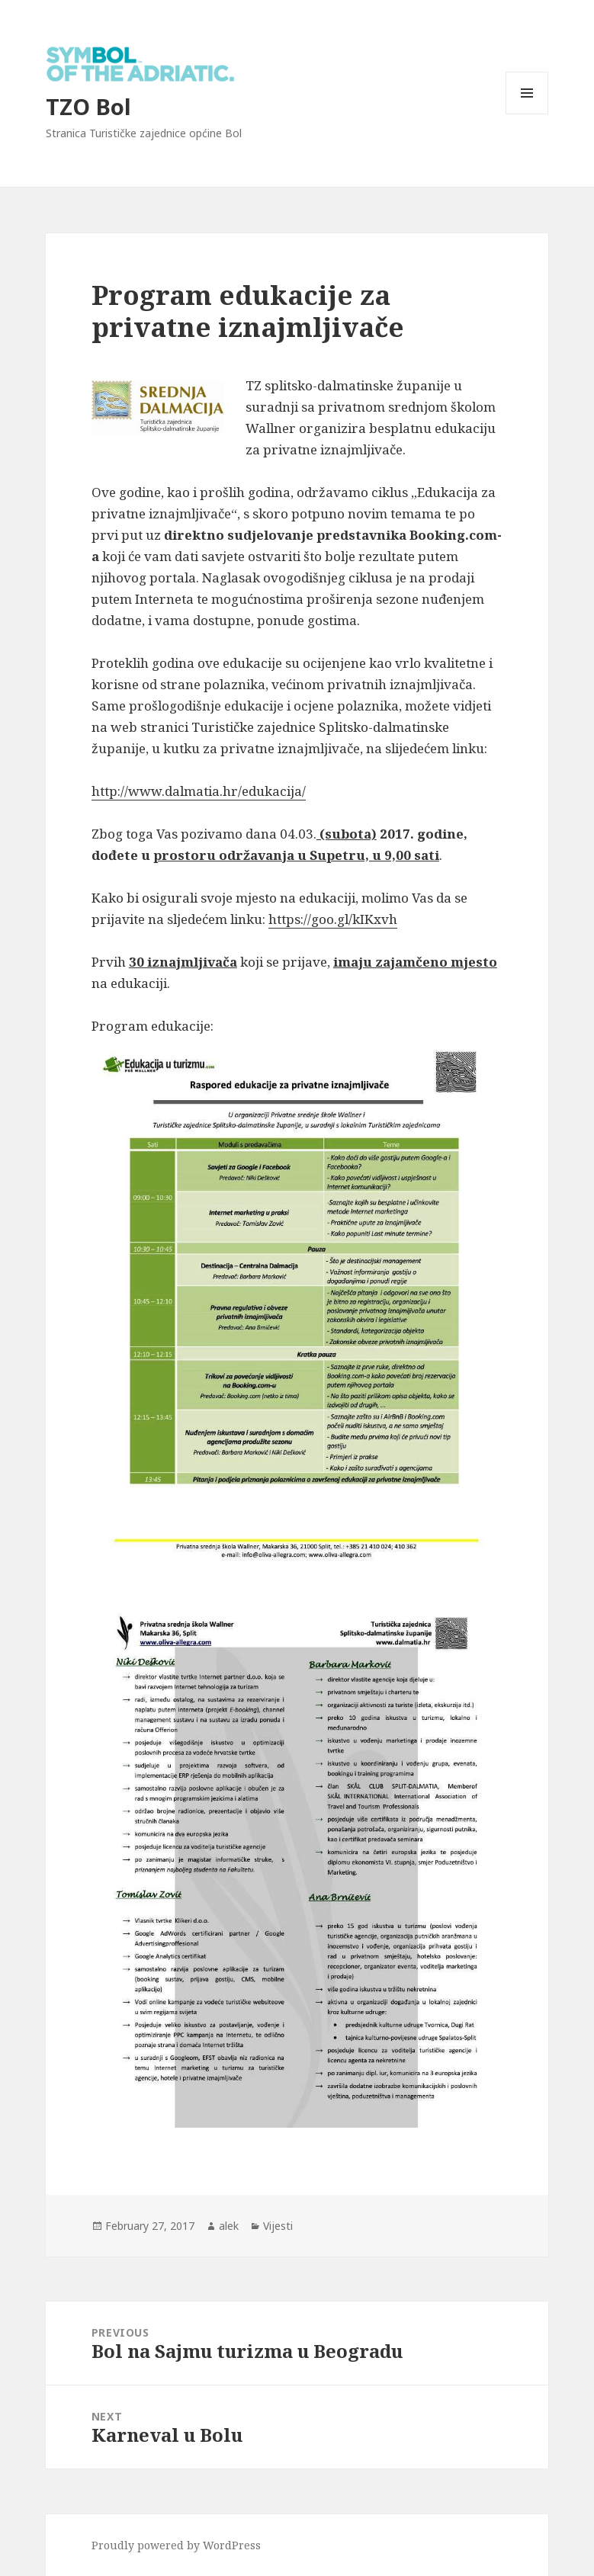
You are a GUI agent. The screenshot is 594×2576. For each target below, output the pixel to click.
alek (229, 2225)
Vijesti (278, 2225)
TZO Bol (88, 106)
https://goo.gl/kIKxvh (332, 919)
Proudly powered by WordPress (176, 2545)
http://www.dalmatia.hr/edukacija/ (199, 791)
